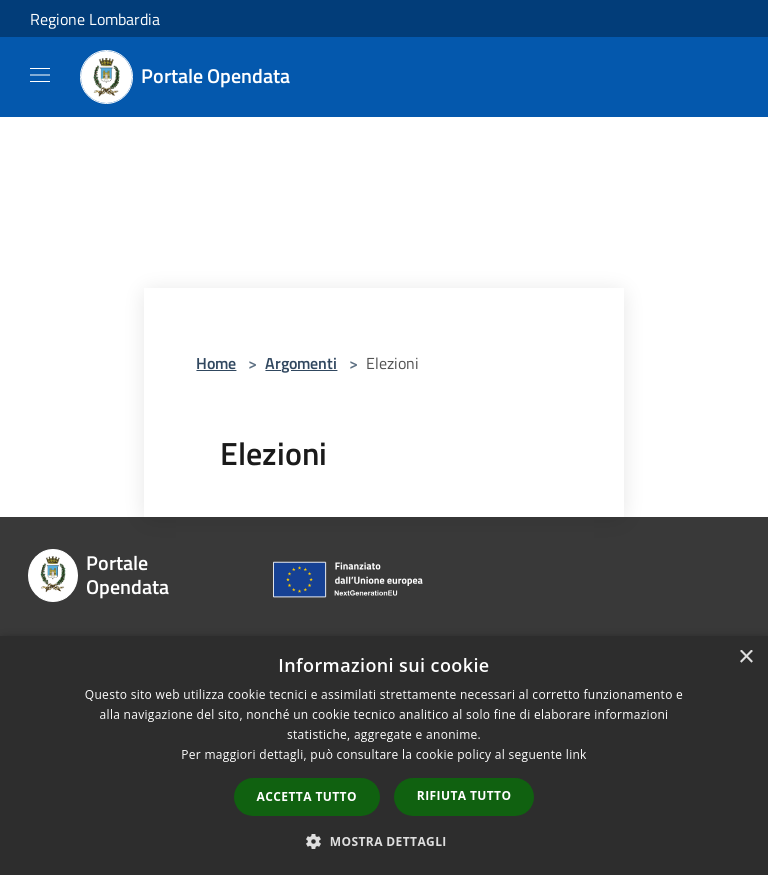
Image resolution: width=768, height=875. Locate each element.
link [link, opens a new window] (576, 754)
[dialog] (384, 755)
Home (216, 363)
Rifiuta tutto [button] (464, 795)
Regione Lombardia (95, 19)
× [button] (745, 657)
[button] (384, 841)
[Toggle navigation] (40, 75)
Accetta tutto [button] (307, 796)
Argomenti (301, 363)
